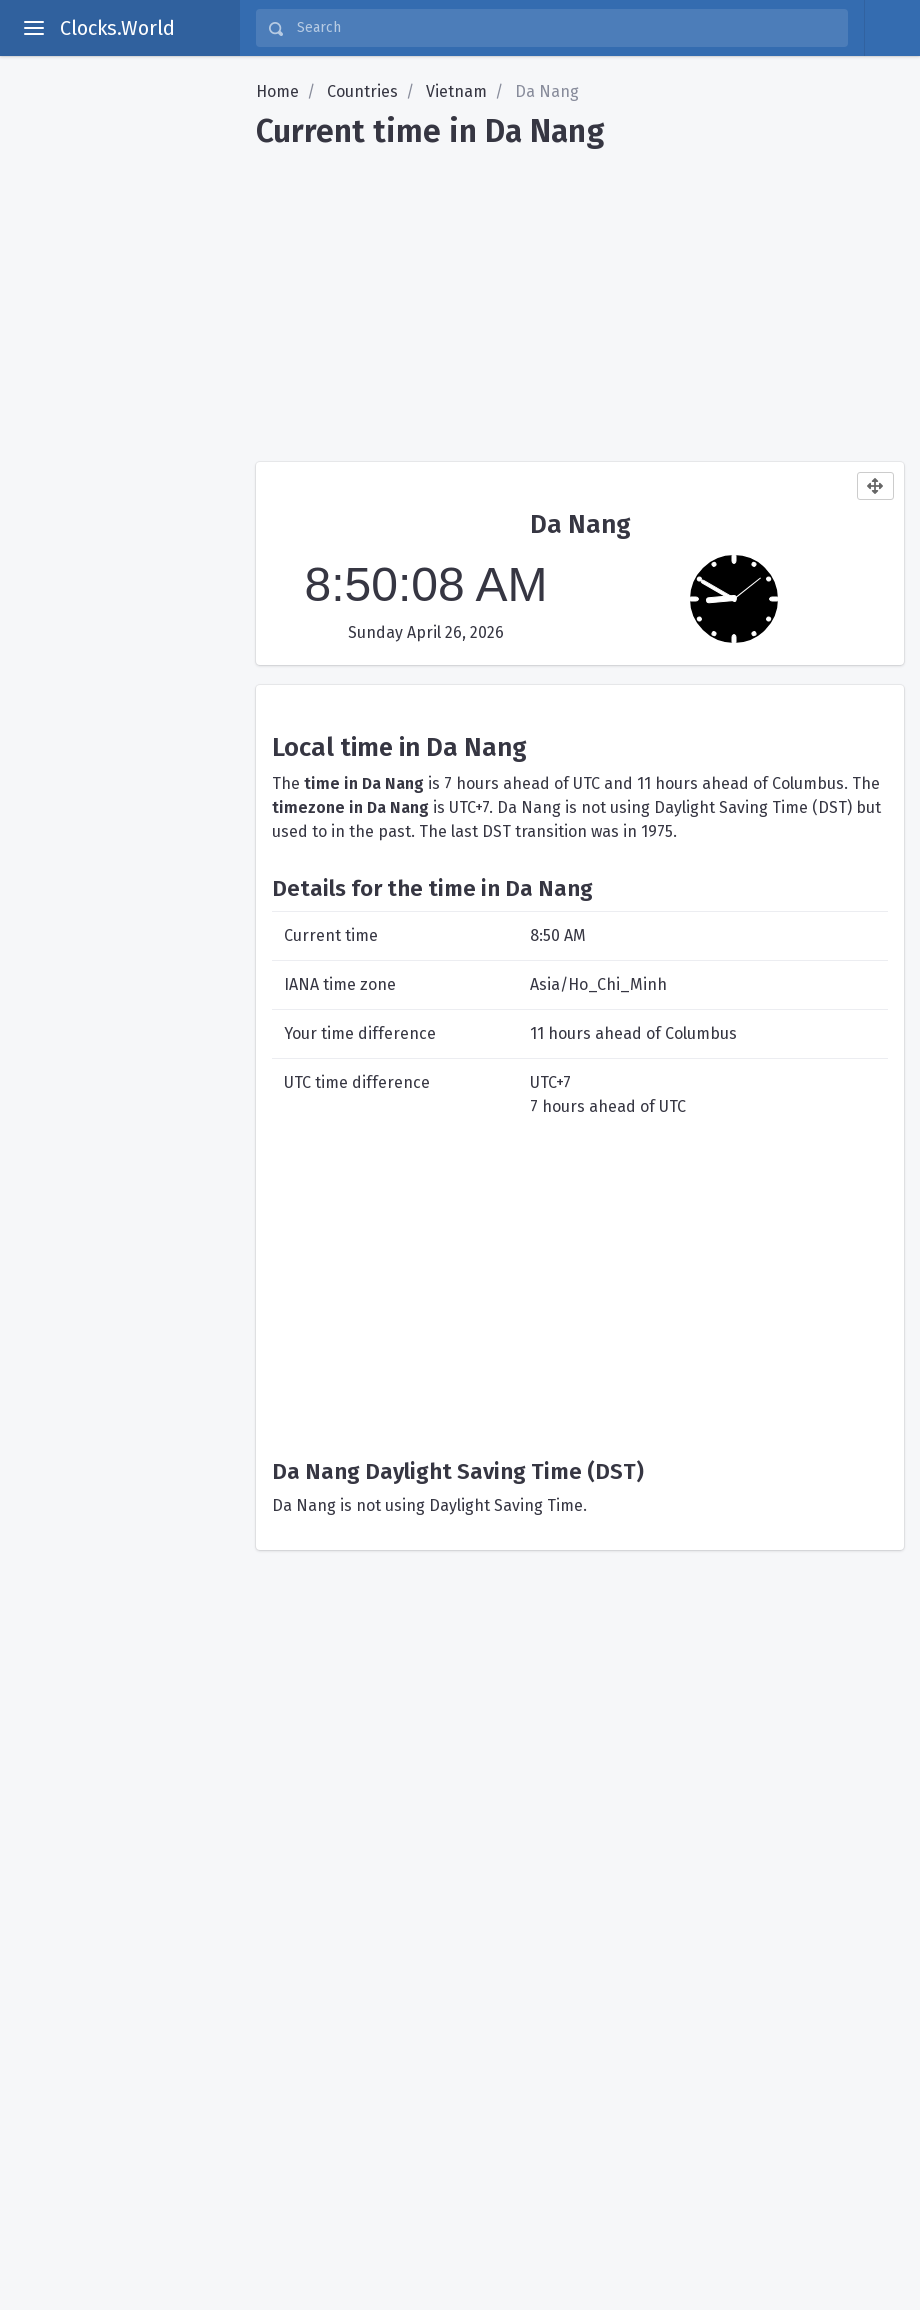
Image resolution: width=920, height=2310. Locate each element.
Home (277, 91)
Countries (362, 91)
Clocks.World (117, 28)
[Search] (566, 28)
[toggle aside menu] (34, 28)
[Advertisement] (580, 298)
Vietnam (456, 91)
